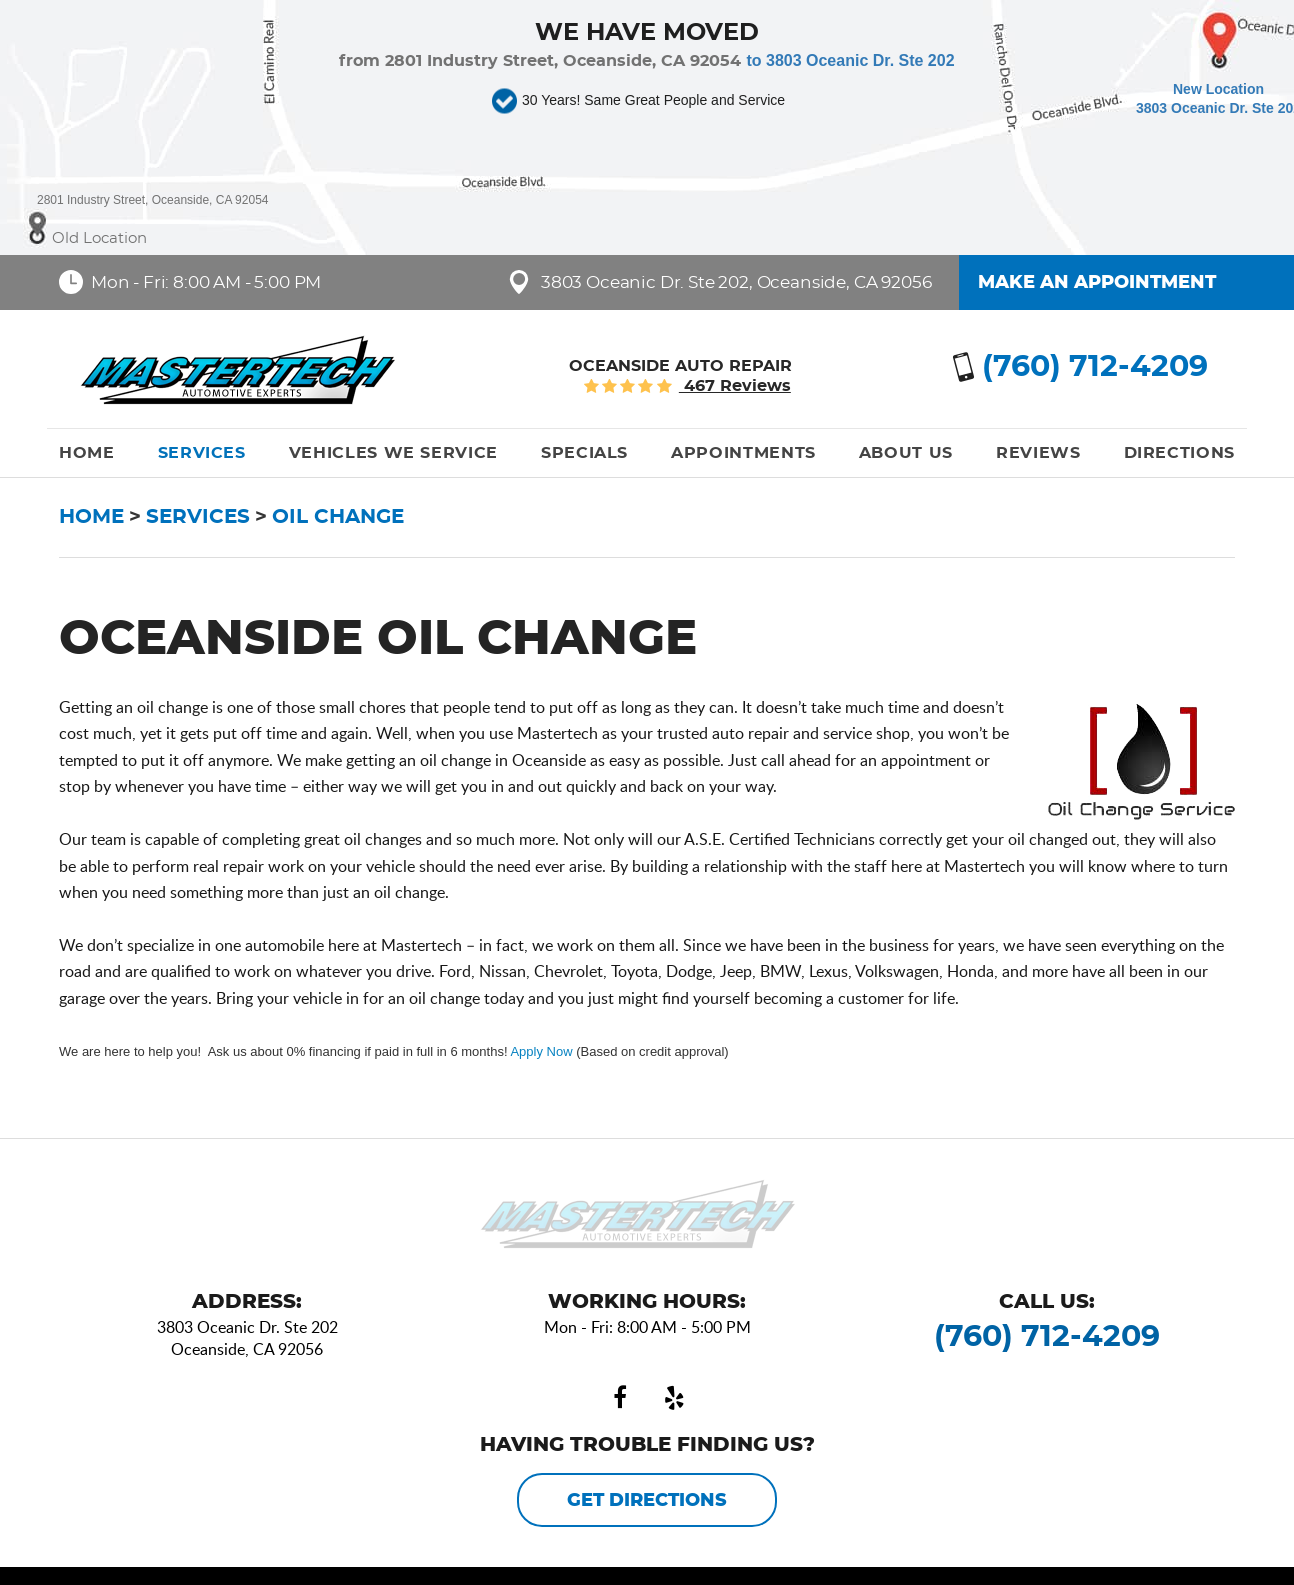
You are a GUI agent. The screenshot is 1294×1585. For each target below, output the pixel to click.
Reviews (1038, 453)
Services (202, 453)
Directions (1179, 453)
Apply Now (541, 1051)
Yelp (674, 1398)
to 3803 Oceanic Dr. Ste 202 (850, 60)
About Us (906, 453)
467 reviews (735, 386)
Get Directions (647, 1501)
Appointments (743, 453)
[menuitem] (87, 453)
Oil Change (338, 517)
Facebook (620, 1398)
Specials (584, 453)
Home (87, 453)
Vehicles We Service (393, 453)
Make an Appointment (1097, 283)
